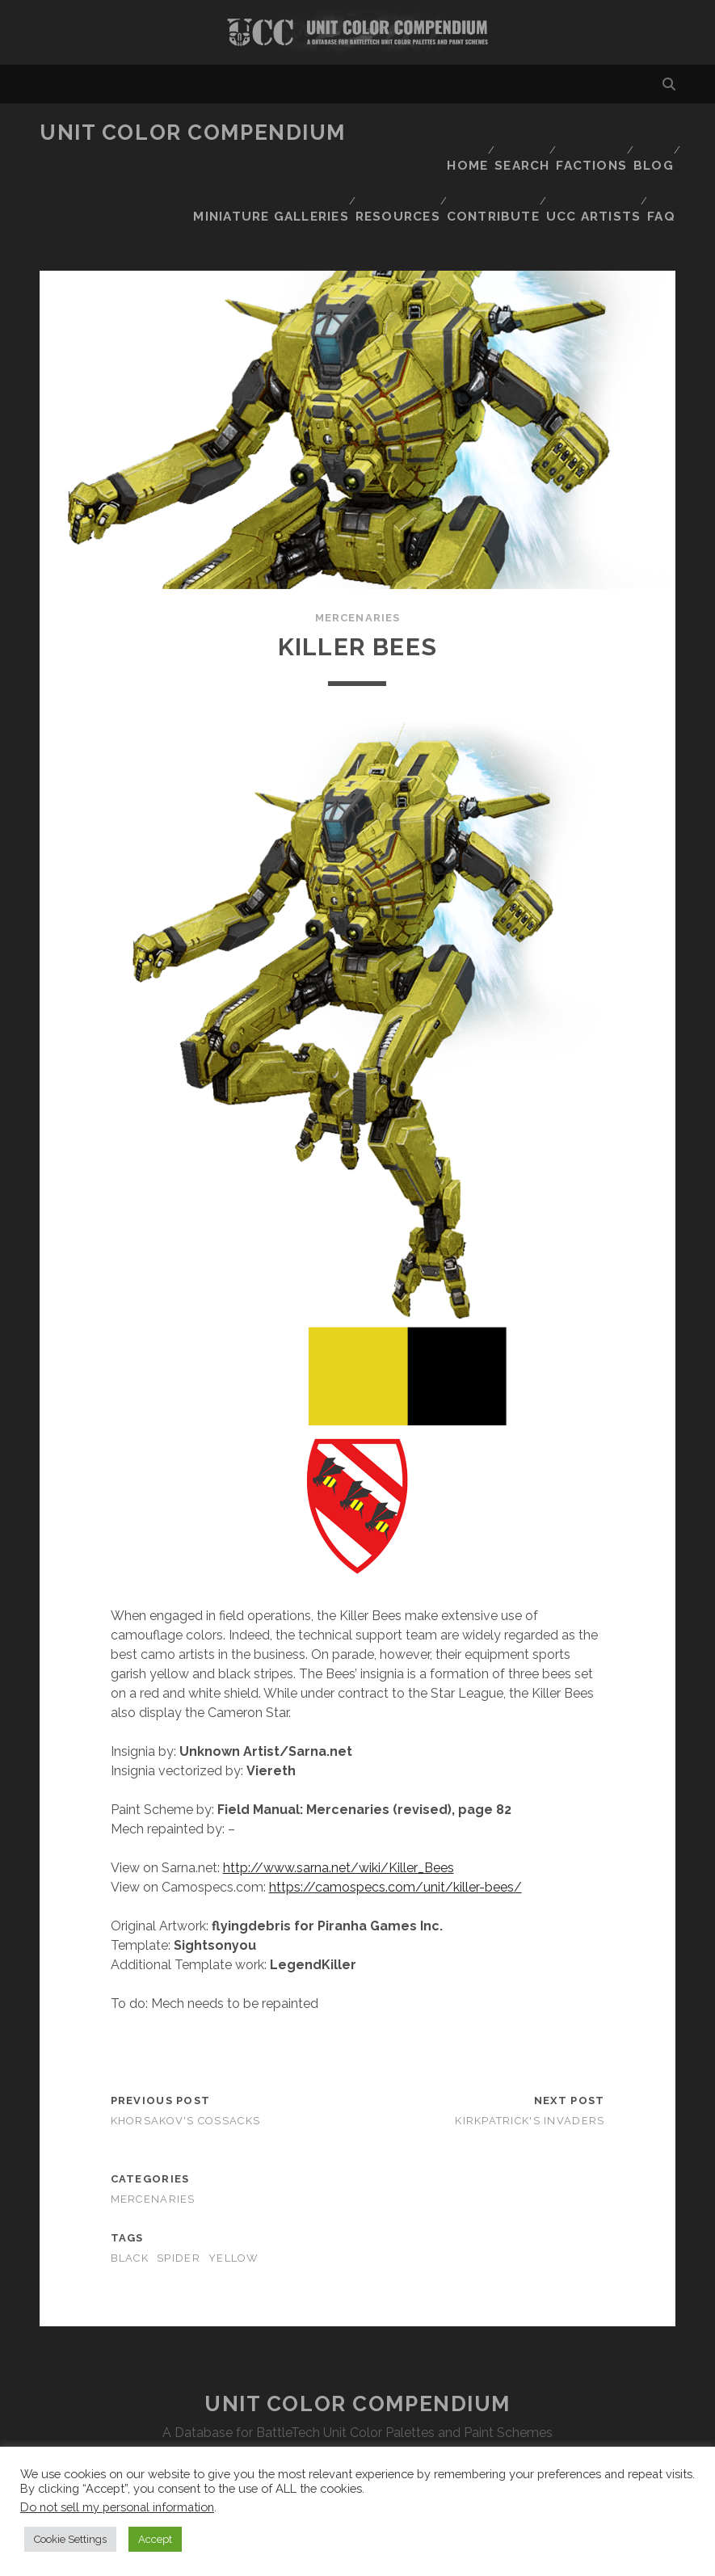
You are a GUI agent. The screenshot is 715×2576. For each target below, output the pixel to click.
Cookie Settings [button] (70, 2539)
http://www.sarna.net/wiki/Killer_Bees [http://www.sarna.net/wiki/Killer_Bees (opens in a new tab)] (338, 1808)
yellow (233, 2200)
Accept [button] (155, 2539)
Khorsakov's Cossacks (186, 2062)
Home (449, 133)
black (130, 2200)
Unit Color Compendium (193, 132)
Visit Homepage (357, 32)
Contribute (491, 173)
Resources (631, 153)
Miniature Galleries (508, 153)
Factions (583, 133)
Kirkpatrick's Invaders (529, 2062)
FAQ (663, 173)
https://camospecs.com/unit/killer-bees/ (395, 1828)
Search (509, 133)
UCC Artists (591, 173)
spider (178, 2200)
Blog (650, 133)
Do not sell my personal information (117, 2507)
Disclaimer (357, 2414)
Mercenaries (357, 559)
